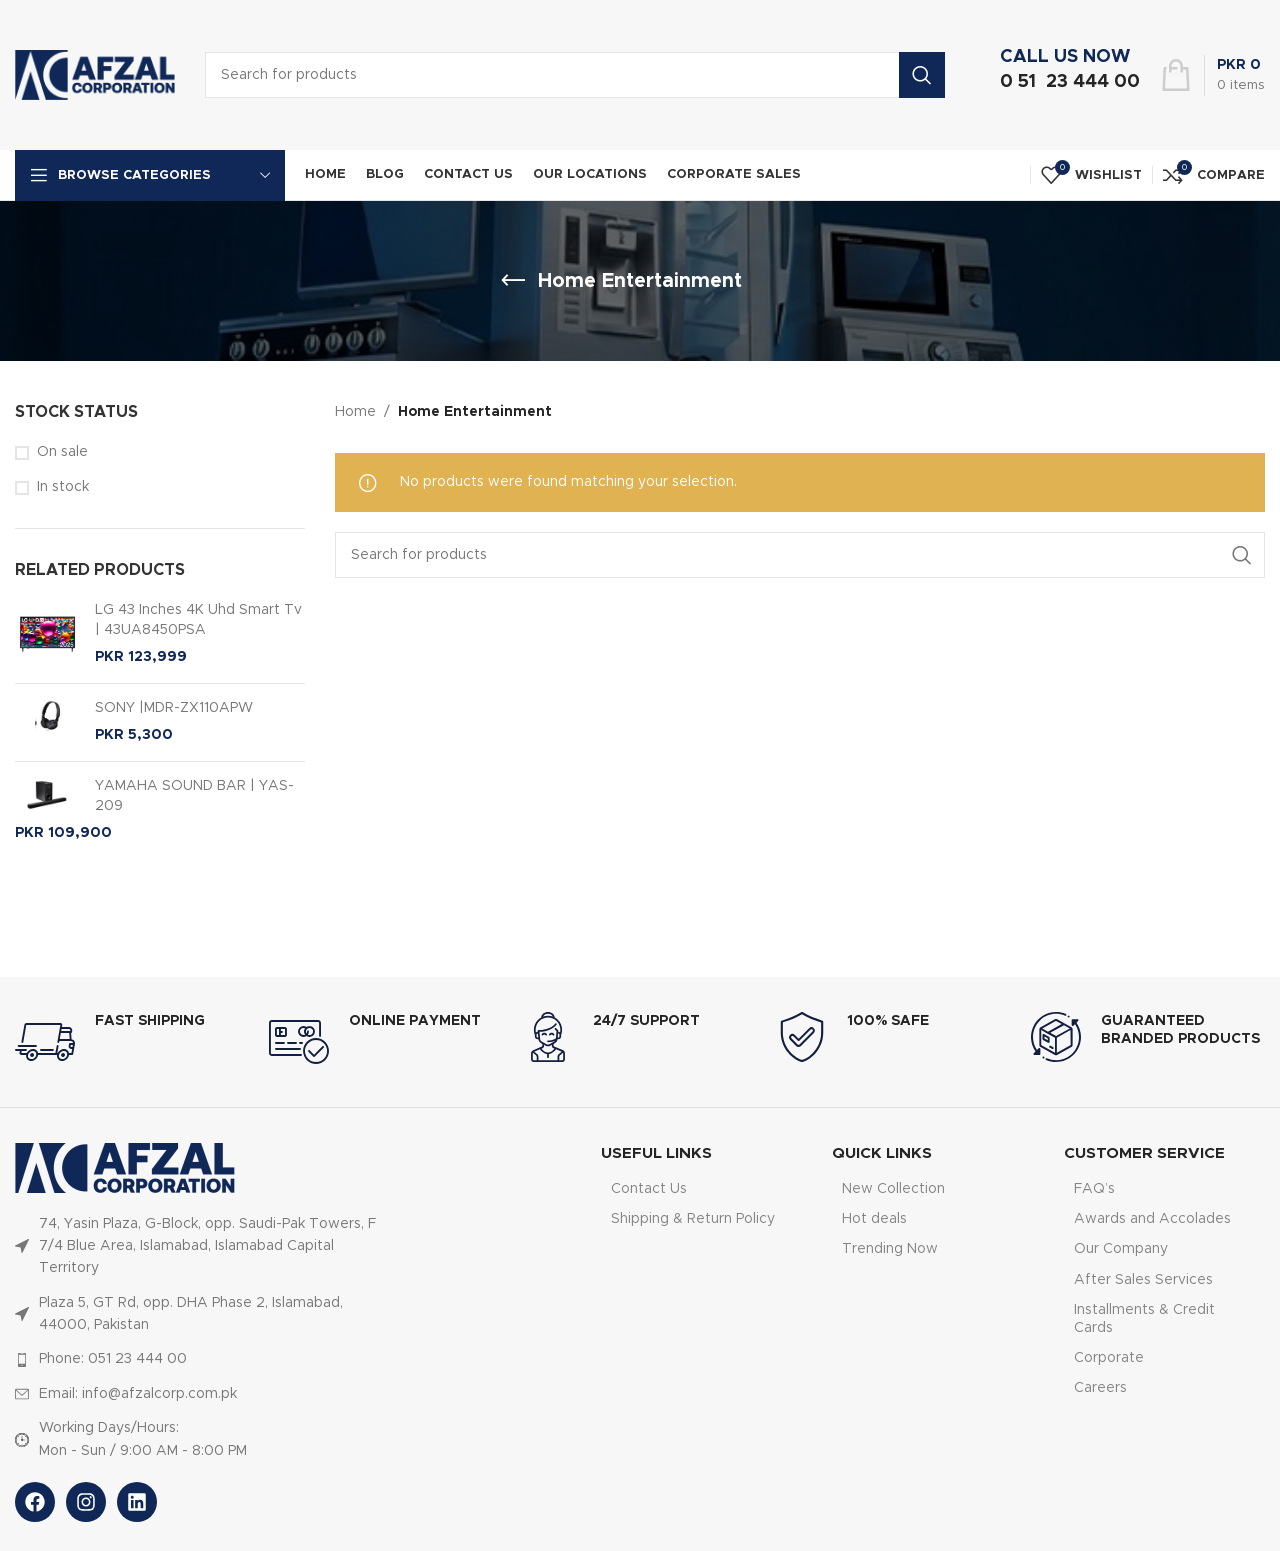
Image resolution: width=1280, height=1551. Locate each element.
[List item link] (203, 1246)
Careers (1100, 1388)
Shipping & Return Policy (693, 1219)
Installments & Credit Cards (1144, 1319)
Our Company (1121, 1249)
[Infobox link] (1065, 75)
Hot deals (874, 1219)
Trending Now (890, 1249)
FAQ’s (1094, 1189)
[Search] (800, 555)
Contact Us (649, 1189)
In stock (63, 487)
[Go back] (513, 281)
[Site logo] (95, 75)
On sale (62, 452)
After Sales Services (1143, 1280)
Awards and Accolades (1152, 1219)
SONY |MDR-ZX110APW (134, 709)
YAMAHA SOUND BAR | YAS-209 (154, 795)
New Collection (893, 1189)
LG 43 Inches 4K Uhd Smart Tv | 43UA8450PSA (158, 620)
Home (355, 412)
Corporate (1109, 1358)
